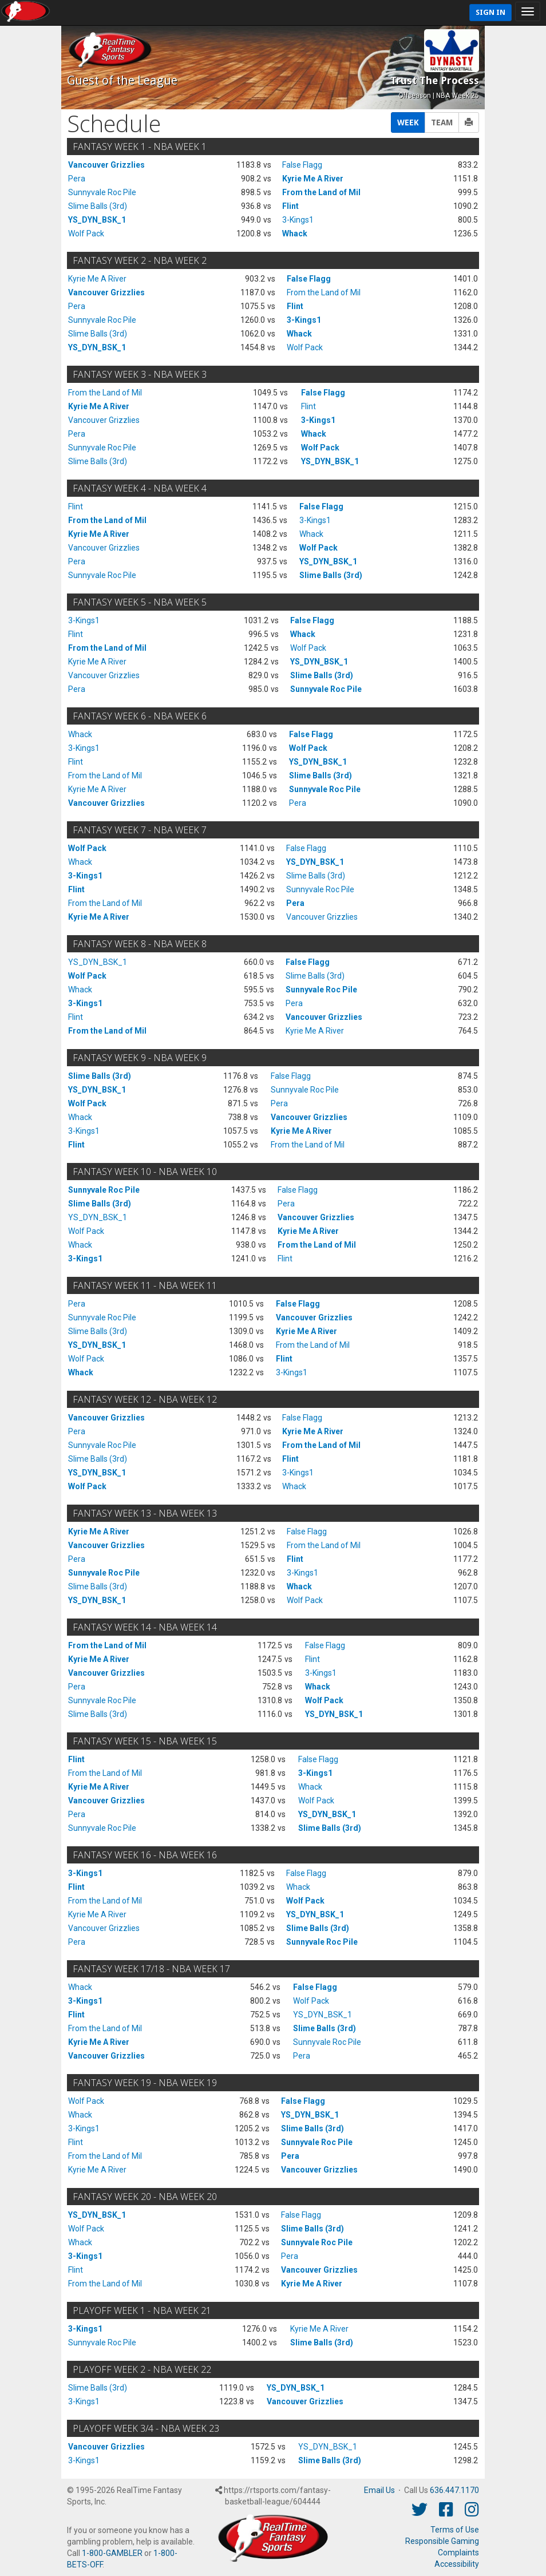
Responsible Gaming (442, 2541)
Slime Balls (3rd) (97, 206)
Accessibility (456, 2564)
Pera (76, 178)
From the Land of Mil (321, 192)
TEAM (442, 122)
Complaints (458, 2552)
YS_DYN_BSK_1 (97, 219)
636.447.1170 (454, 2490)
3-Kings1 (298, 219)
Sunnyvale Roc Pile (102, 192)
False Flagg (302, 164)
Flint (290, 206)
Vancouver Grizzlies (106, 164)
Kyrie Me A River (312, 178)
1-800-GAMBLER (112, 2553)
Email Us (379, 2490)
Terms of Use (454, 2529)
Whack (294, 233)
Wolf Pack (86, 233)
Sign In (490, 12)
